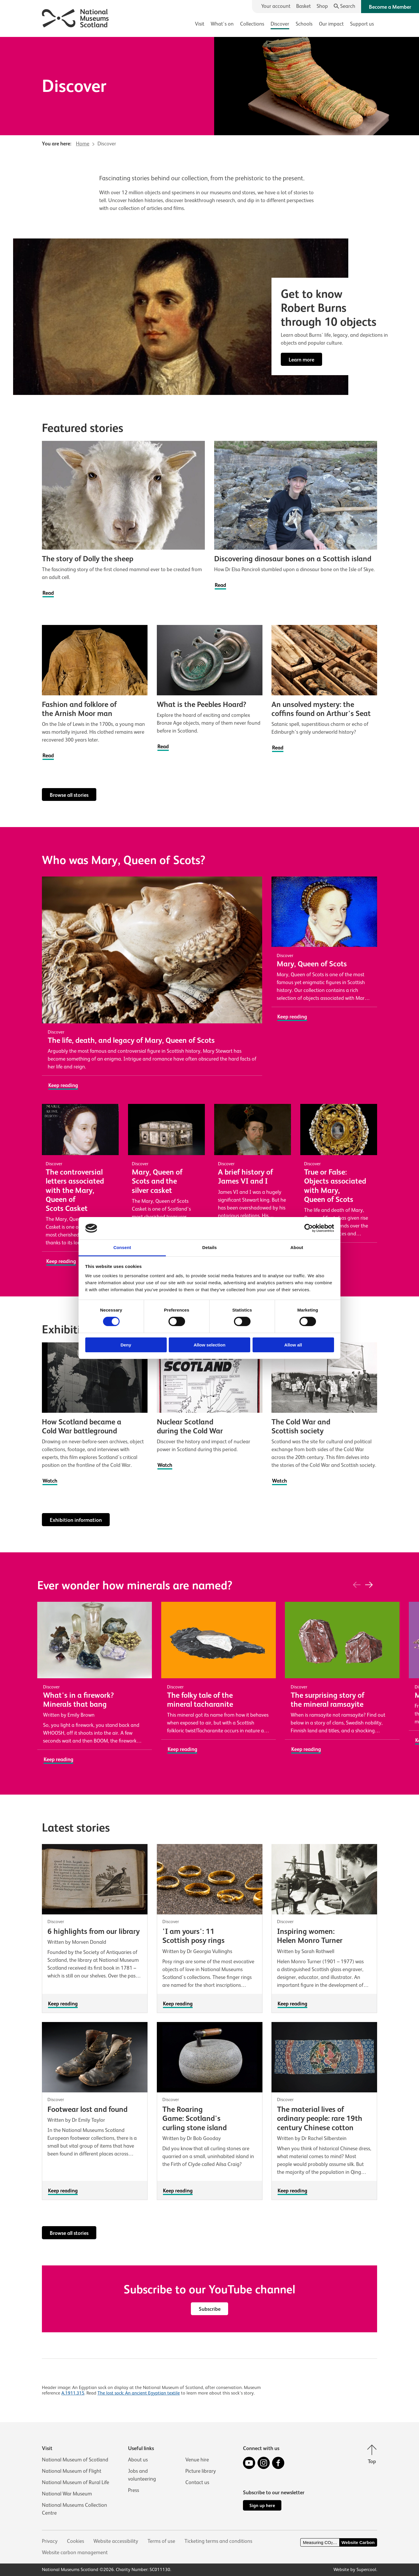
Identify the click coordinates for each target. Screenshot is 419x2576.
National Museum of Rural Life (75, 2482)
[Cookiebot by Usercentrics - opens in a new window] (308, 1228)
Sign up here (262, 2505)
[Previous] (356, 1585)
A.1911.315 (72, 2393)
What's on (222, 24)
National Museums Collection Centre (74, 2509)
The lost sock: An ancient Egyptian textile (138, 2393)
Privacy (50, 2541)
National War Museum (67, 2494)
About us (138, 2460)
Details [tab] (209, 1247)
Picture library (200, 2471)
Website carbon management (75, 2552)
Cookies (75, 2541)
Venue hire (197, 2460)
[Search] (345, 6)
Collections (252, 24)
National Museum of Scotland (75, 2460)
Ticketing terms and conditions (218, 2541)
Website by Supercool (354, 2569)
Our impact (331, 24)
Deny (125, 1344)
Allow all (293, 1344)
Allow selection (209, 1344)
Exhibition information (76, 1520)
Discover (280, 24)
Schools (304, 24)
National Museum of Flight (71, 2471)
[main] (209, 1216)
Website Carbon (358, 2542)
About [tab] (296, 1247)
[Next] (368, 1585)
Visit (199, 24)
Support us (362, 24)
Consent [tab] (122, 1247)
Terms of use (161, 2541)
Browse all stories (69, 795)
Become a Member (390, 7)
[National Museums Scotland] (75, 17)
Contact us (197, 2482)
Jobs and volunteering (142, 2475)
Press (133, 2490)
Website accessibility (115, 2541)
